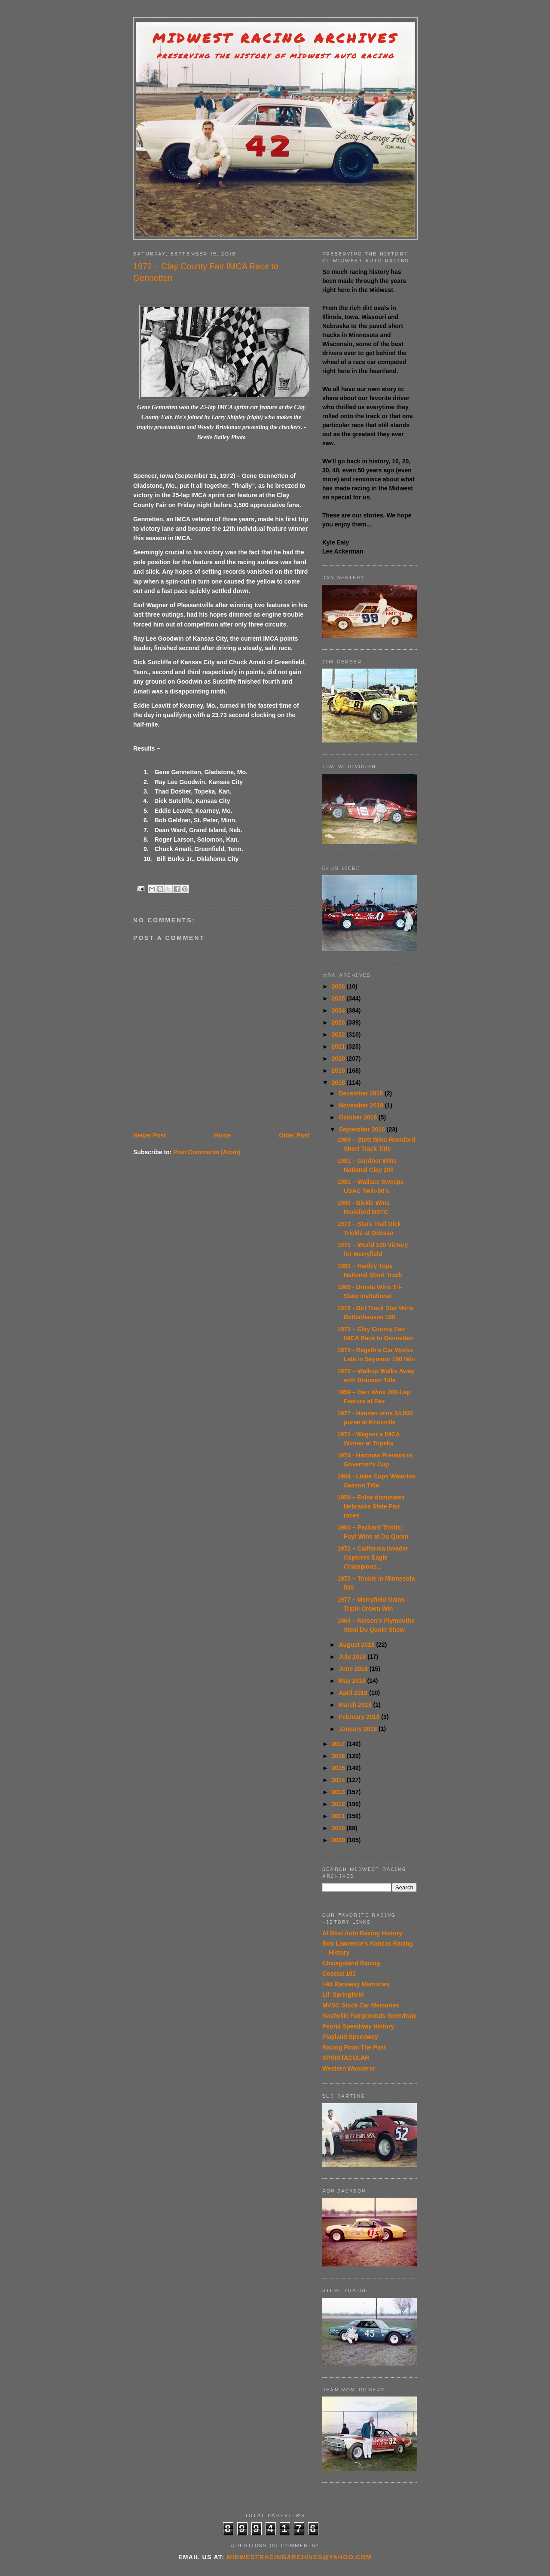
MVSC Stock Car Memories (360, 2005)
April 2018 (354, 1692)
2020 (339, 1058)
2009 (339, 1840)
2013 (339, 1791)
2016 (339, 1755)
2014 (339, 1779)
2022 (339, 1034)
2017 (339, 1743)
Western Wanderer (348, 2068)
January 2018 (359, 1728)
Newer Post (149, 1135)
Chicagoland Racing (351, 1963)
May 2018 (353, 1680)
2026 (339, 986)
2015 (339, 1767)
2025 (339, 998)
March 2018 (356, 1704)
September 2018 (362, 1129)
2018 (339, 1082)
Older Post (294, 1135)
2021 (339, 1046)
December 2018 (362, 1093)
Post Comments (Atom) (206, 1152)
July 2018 (353, 1656)
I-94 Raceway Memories (356, 1984)
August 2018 (357, 1644)
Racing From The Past (354, 2047)
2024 (339, 1010)
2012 (339, 1803)
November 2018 (362, 1105)
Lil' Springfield (343, 1994)
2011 (339, 1816)
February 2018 (360, 1716)
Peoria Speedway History (358, 2026)
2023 (339, 1022)
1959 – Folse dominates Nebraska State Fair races (371, 1506)
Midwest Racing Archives (275, 38)
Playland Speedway (350, 2036)
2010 (339, 1828)
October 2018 (359, 1117)
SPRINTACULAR (345, 2057)
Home (222, 1135)
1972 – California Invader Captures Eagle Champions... (372, 1557)
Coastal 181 (339, 1973)
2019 (339, 1070)
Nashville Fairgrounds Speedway (369, 2015)
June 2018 (354, 1668)
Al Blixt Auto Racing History (362, 1933)
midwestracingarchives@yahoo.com (299, 2557)
